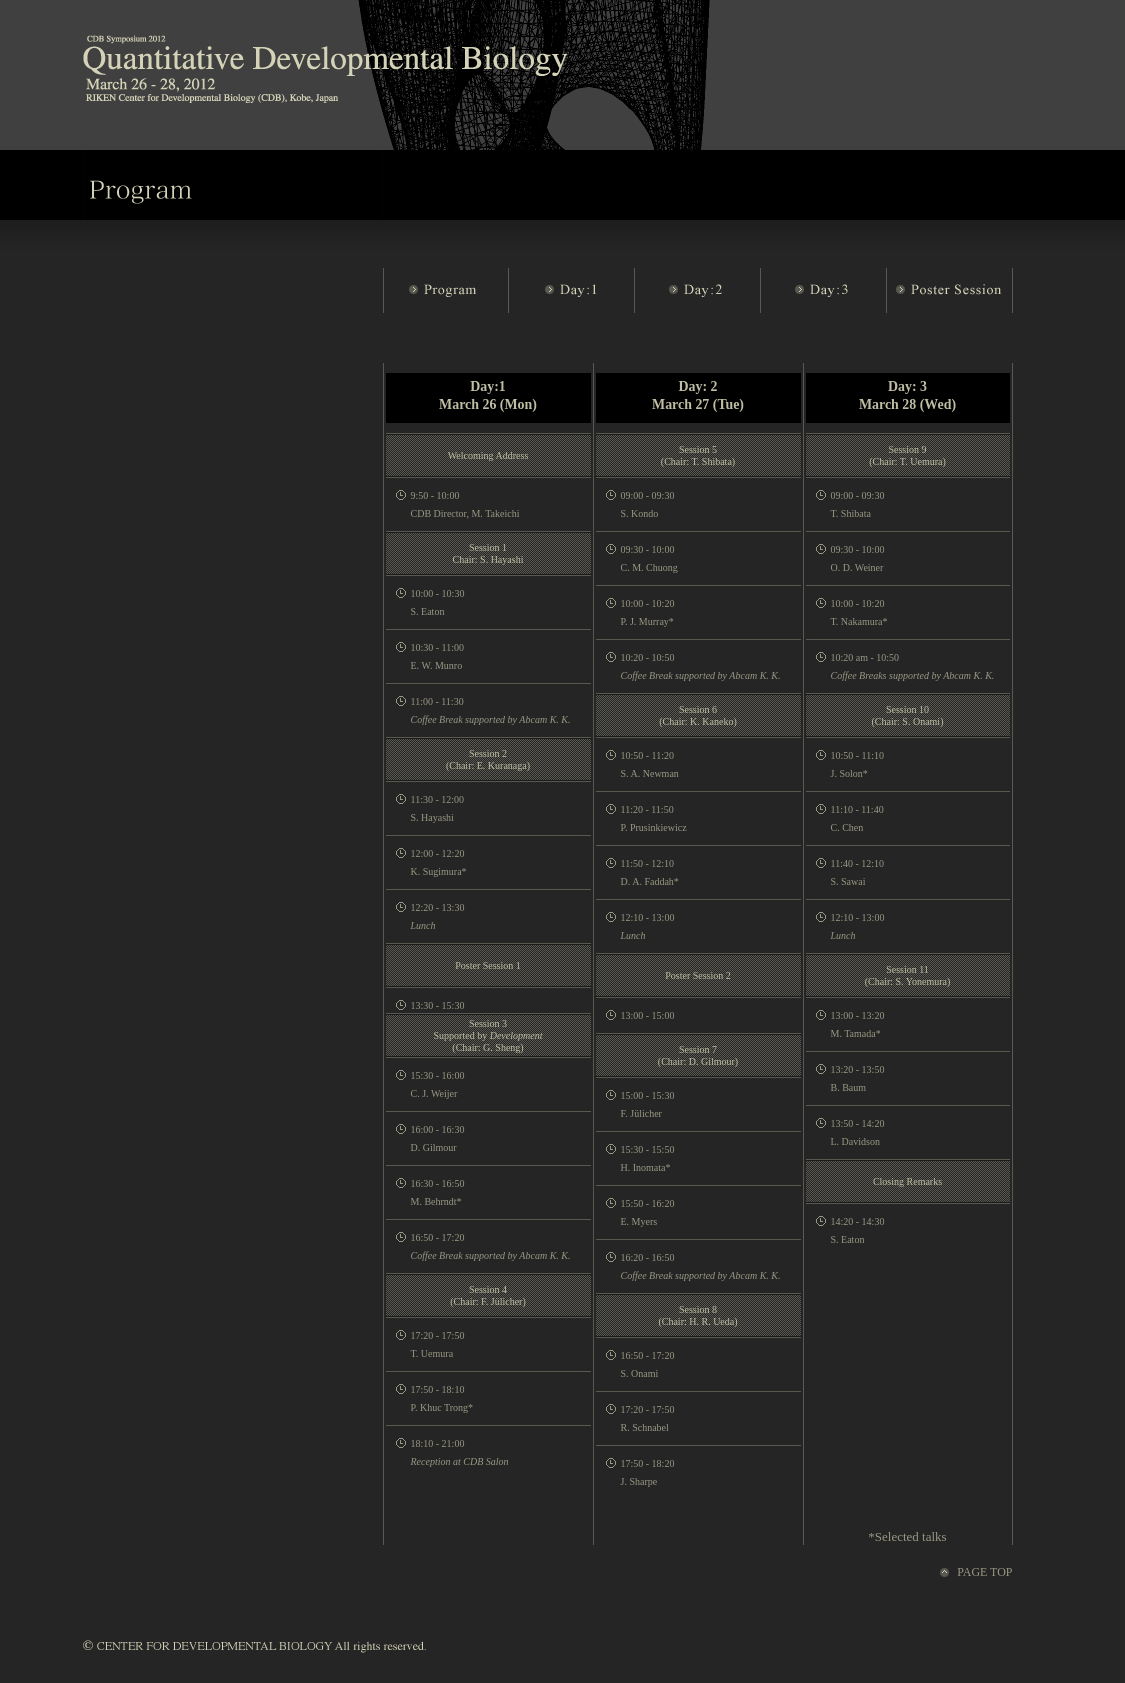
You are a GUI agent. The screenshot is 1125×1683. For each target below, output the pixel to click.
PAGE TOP (984, 1572)
